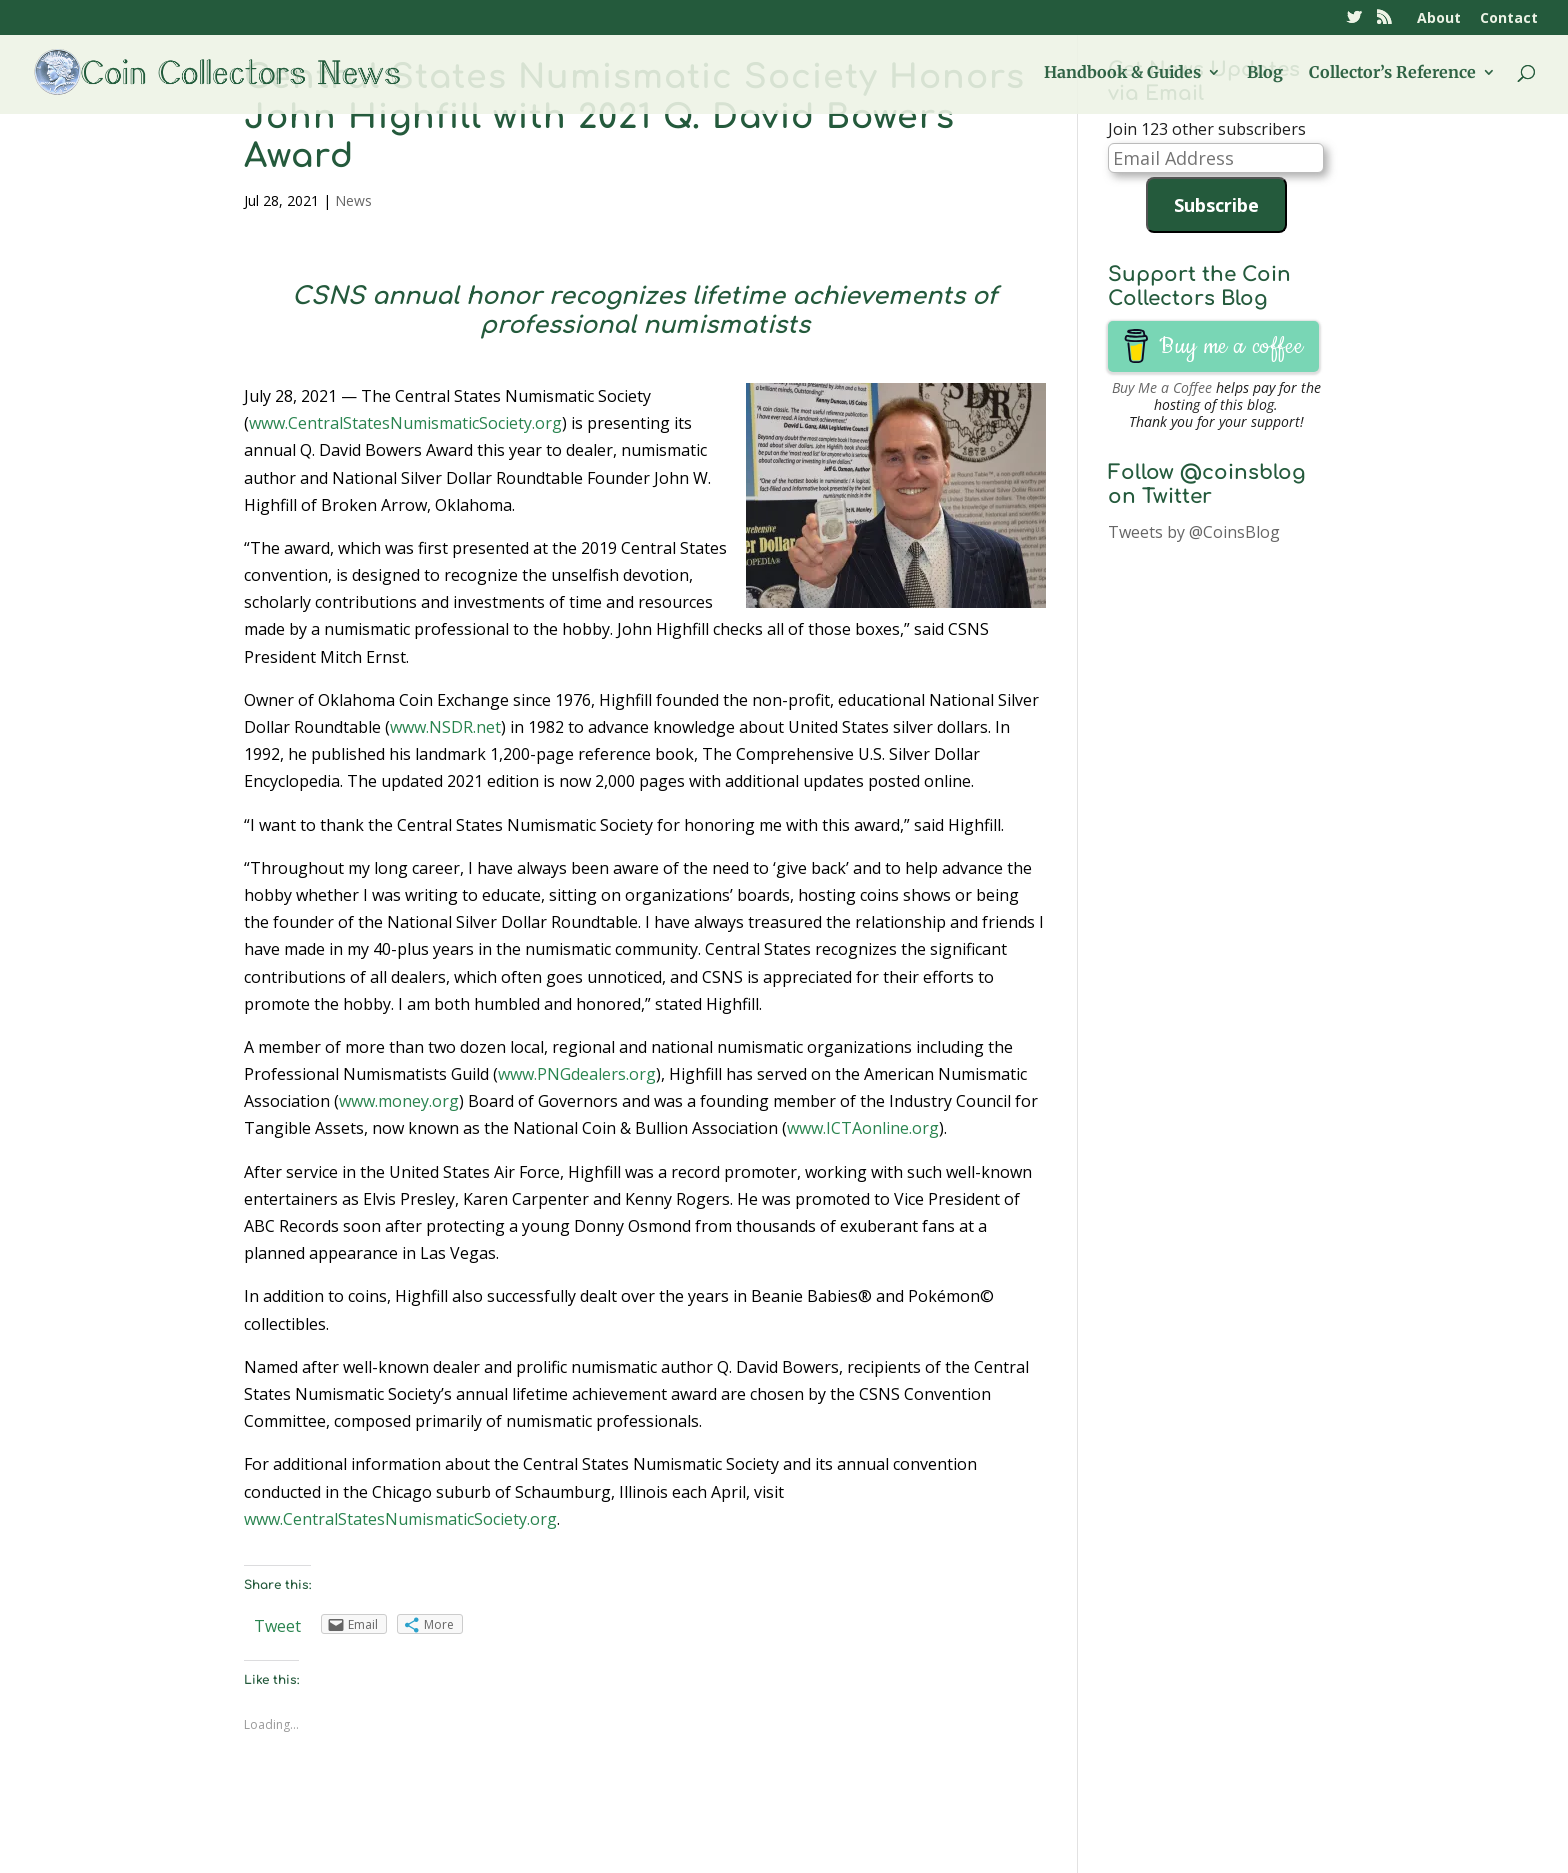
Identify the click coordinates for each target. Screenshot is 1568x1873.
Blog (1265, 73)
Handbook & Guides (1122, 73)
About (1439, 19)
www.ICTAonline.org (863, 1128)
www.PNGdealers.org (577, 1074)
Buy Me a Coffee (1162, 387)
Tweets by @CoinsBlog (1194, 532)
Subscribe (1216, 205)
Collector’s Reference (1392, 73)
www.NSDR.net (445, 727)
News (353, 200)
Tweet (277, 1626)
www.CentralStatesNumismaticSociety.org (405, 423)
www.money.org (399, 1101)
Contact (1509, 19)
